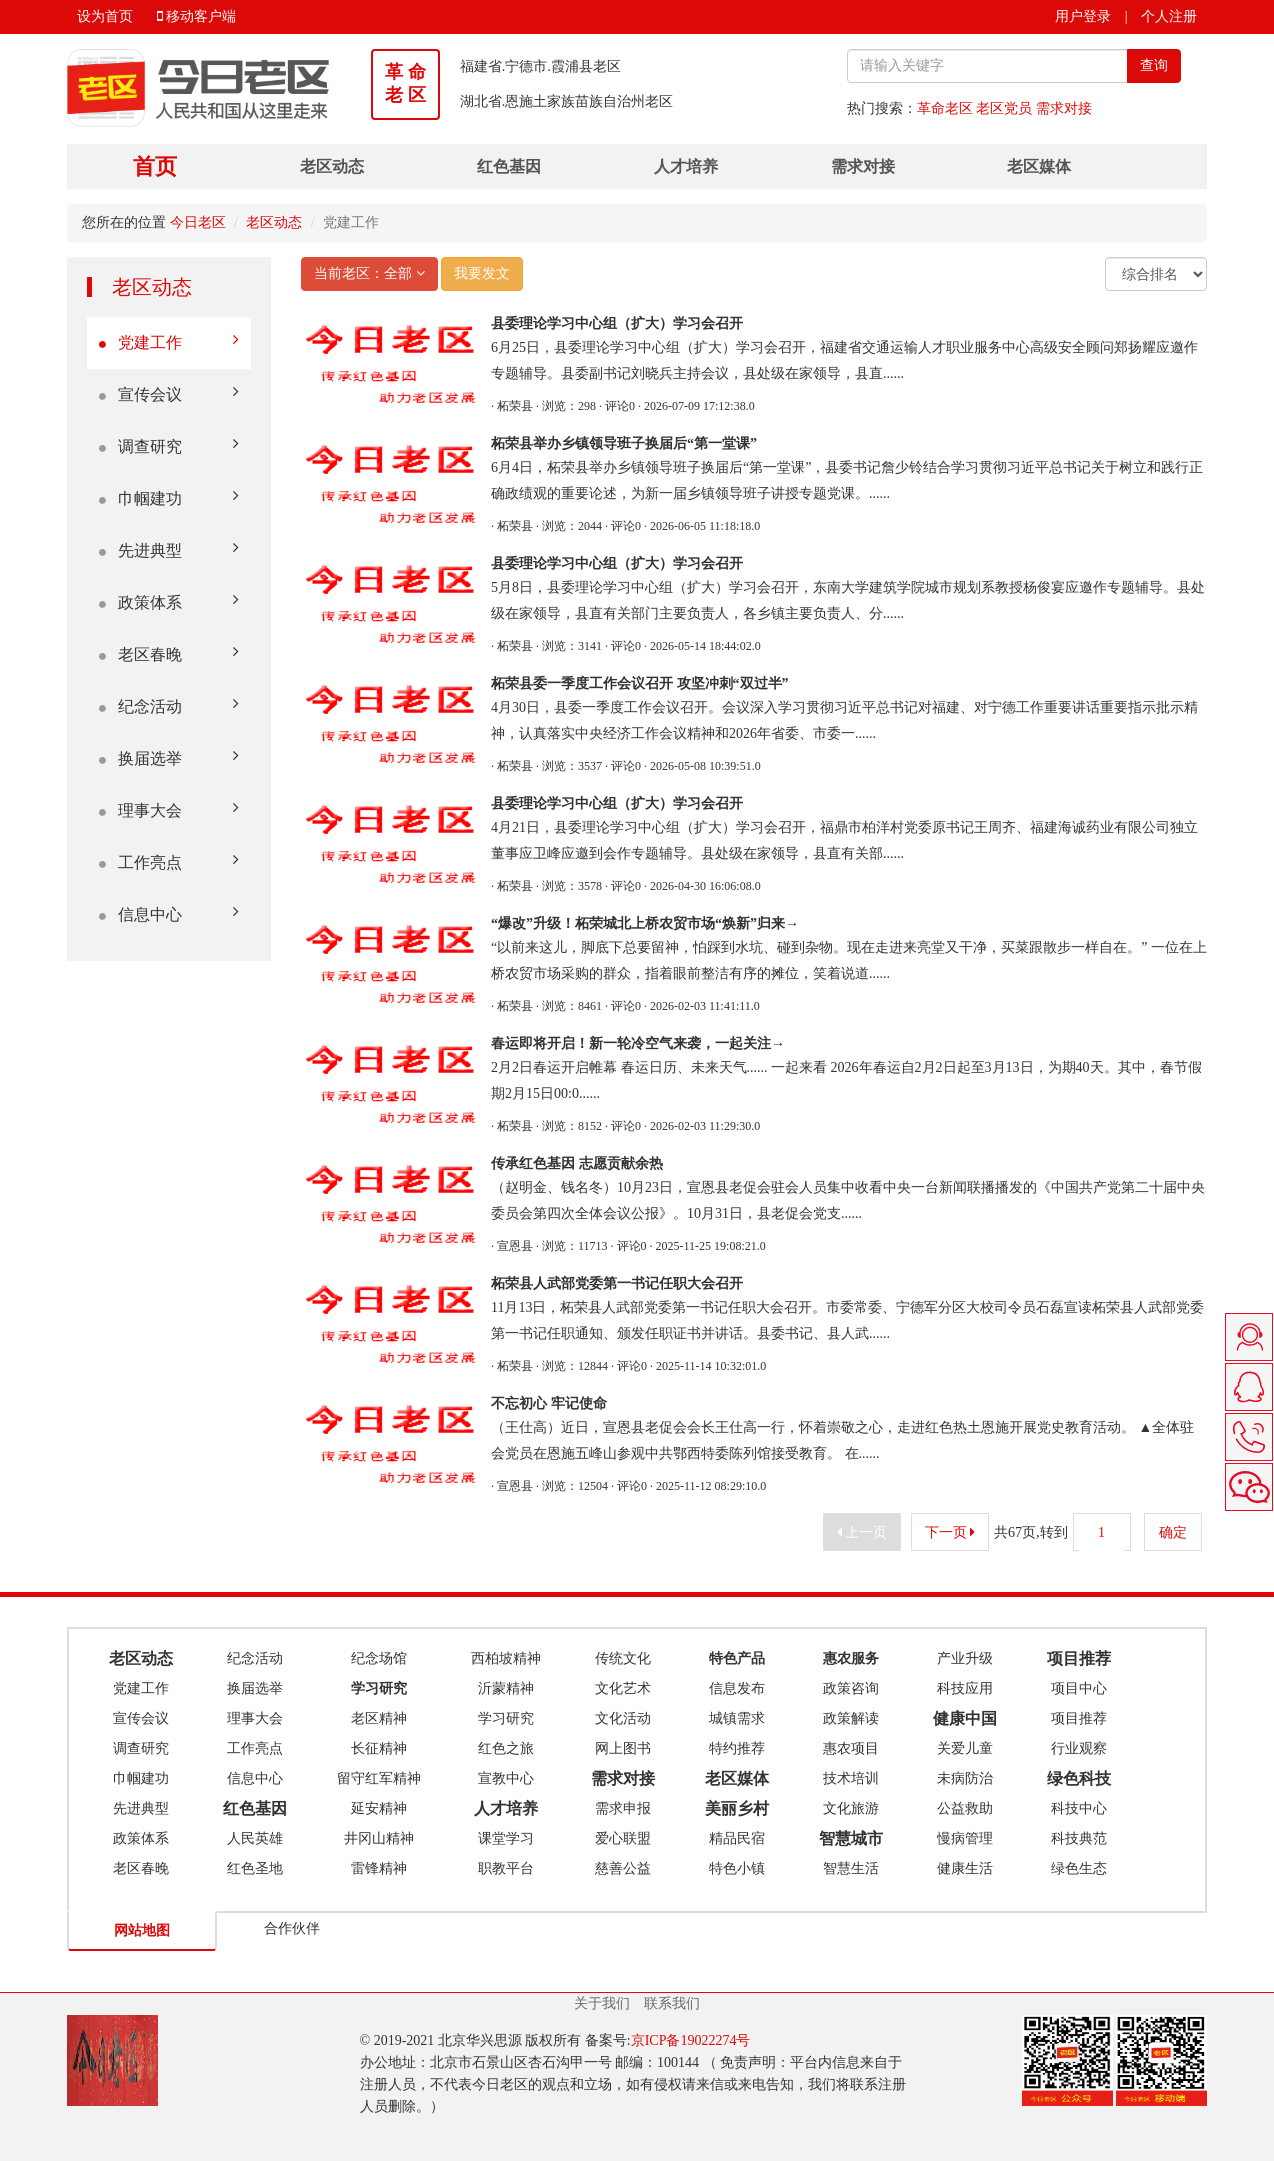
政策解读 (851, 1718)
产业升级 (965, 1658)
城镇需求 (737, 1718)
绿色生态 (1079, 1868)
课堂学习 (506, 1838)
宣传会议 (169, 393)
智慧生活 (851, 1868)
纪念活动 (169, 705)
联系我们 (672, 2003)
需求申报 (623, 1808)
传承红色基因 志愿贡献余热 (577, 1163)
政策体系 (169, 601)
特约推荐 (737, 1748)
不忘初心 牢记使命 (549, 1403)
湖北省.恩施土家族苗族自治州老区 (567, 101)
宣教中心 (506, 1778)
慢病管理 (965, 1838)
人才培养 (686, 166)
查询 (1154, 65)
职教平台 (506, 1868)
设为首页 (105, 16)
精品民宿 (737, 1838)
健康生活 (965, 1868)
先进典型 (169, 549)
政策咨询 (851, 1688)
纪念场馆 (379, 1658)
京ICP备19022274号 (691, 2040)
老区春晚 (169, 653)
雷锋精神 (379, 1868)
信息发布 (737, 1688)
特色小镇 (737, 1868)
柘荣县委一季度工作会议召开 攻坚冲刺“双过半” (640, 683)
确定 (1173, 1532)
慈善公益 (623, 1868)
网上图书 (623, 1748)
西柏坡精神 (506, 1658)
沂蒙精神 (506, 1688)
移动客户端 (197, 16)
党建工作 (169, 341)
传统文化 (623, 1658)
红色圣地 (255, 1868)
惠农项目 (851, 1748)
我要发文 (482, 273)
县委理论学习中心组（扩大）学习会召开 (617, 323)
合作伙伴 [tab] (292, 1928)
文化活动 (623, 1718)
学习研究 (506, 1718)
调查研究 (169, 445)
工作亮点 (169, 861)
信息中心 (169, 913)
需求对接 (1064, 108)
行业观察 (1079, 1748)
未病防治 (965, 1778)
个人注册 (1169, 16)
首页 (155, 166)
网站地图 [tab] (142, 1930)
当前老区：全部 (369, 273)
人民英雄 (255, 1838)
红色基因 (509, 166)
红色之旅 (506, 1748)
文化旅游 (851, 1808)
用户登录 (1083, 16)
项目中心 (1079, 1688)
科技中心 (1079, 1808)
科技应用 (965, 1688)
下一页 (950, 1532)
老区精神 (379, 1718)
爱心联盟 (623, 1838)
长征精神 (379, 1748)
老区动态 (332, 166)
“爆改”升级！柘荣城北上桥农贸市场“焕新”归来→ (645, 923)
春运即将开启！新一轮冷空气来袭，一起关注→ (638, 1043)
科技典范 (1079, 1838)
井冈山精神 (379, 1838)
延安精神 (379, 1808)
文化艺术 (623, 1688)
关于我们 (602, 2003)
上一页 (862, 1532)
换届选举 (169, 757)
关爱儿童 (965, 1748)
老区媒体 (1039, 166)
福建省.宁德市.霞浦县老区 (540, 66)
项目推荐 (1079, 1718)
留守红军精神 (379, 1778)
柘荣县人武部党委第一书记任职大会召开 (617, 1283)
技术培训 (851, 1778)
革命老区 (945, 108)
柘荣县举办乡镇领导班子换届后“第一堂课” (624, 443)
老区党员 (1004, 108)
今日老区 (198, 222)
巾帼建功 (169, 497)
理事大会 (169, 809)
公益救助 (965, 1808)
